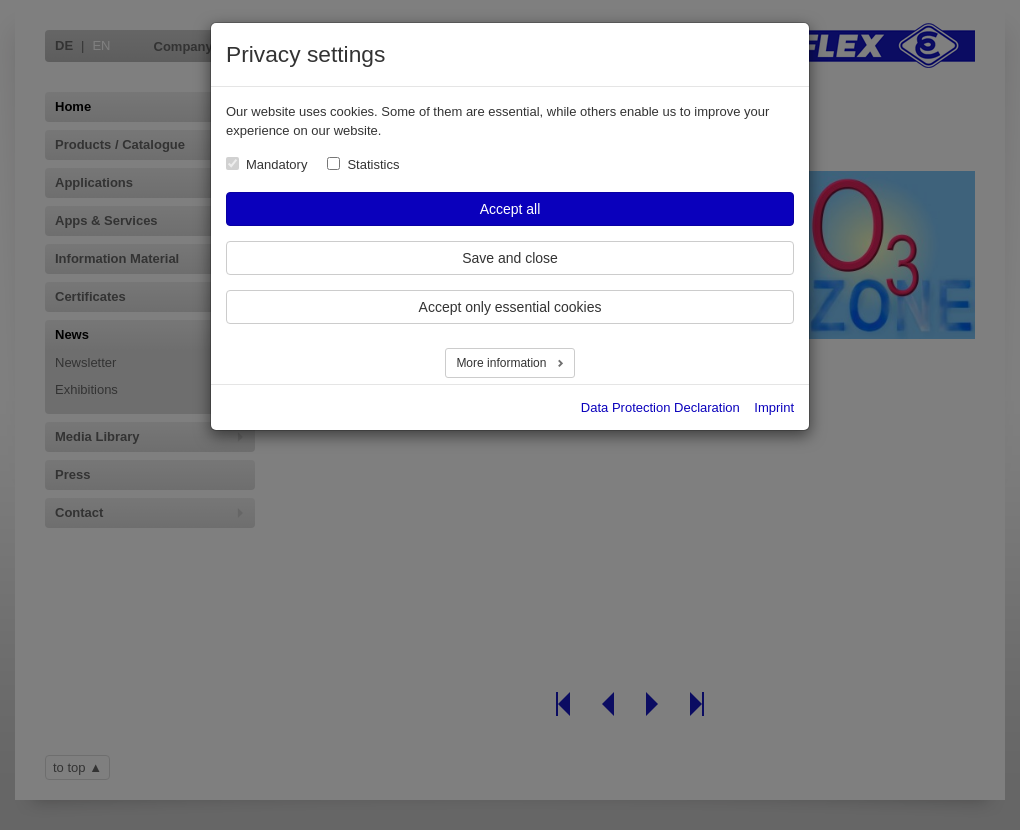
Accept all (510, 209)
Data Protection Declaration (660, 407)
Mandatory (276, 164)
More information (502, 363)
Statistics (373, 164)
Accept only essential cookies (510, 307)
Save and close (510, 258)
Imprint (774, 407)
